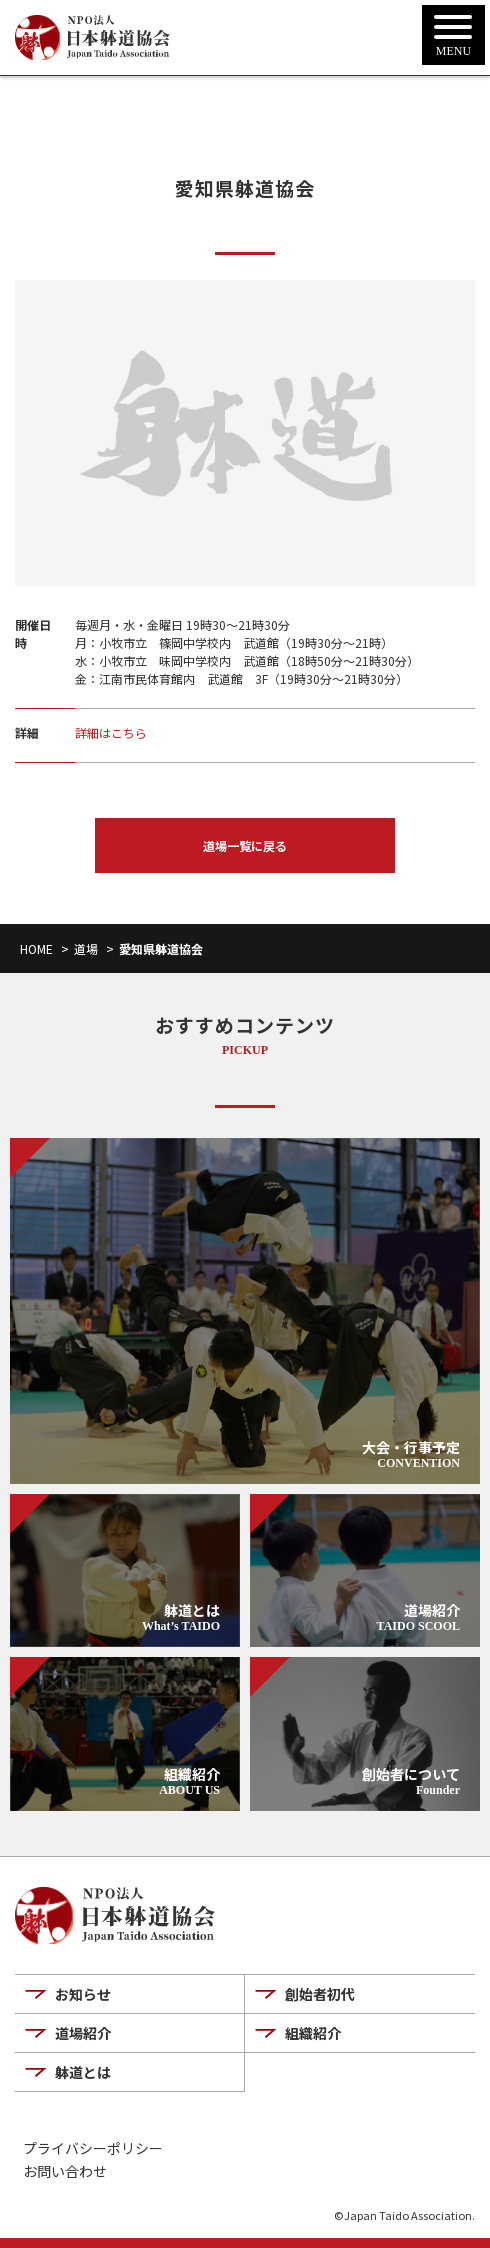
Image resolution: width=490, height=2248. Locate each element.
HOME (36, 948)
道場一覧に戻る (245, 845)
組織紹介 (313, 2033)
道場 (86, 948)
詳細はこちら (111, 732)
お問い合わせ (65, 2171)
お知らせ (83, 1994)
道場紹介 (83, 2033)
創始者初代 (320, 1994)
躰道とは (83, 2072)
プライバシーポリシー (93, 2148)
